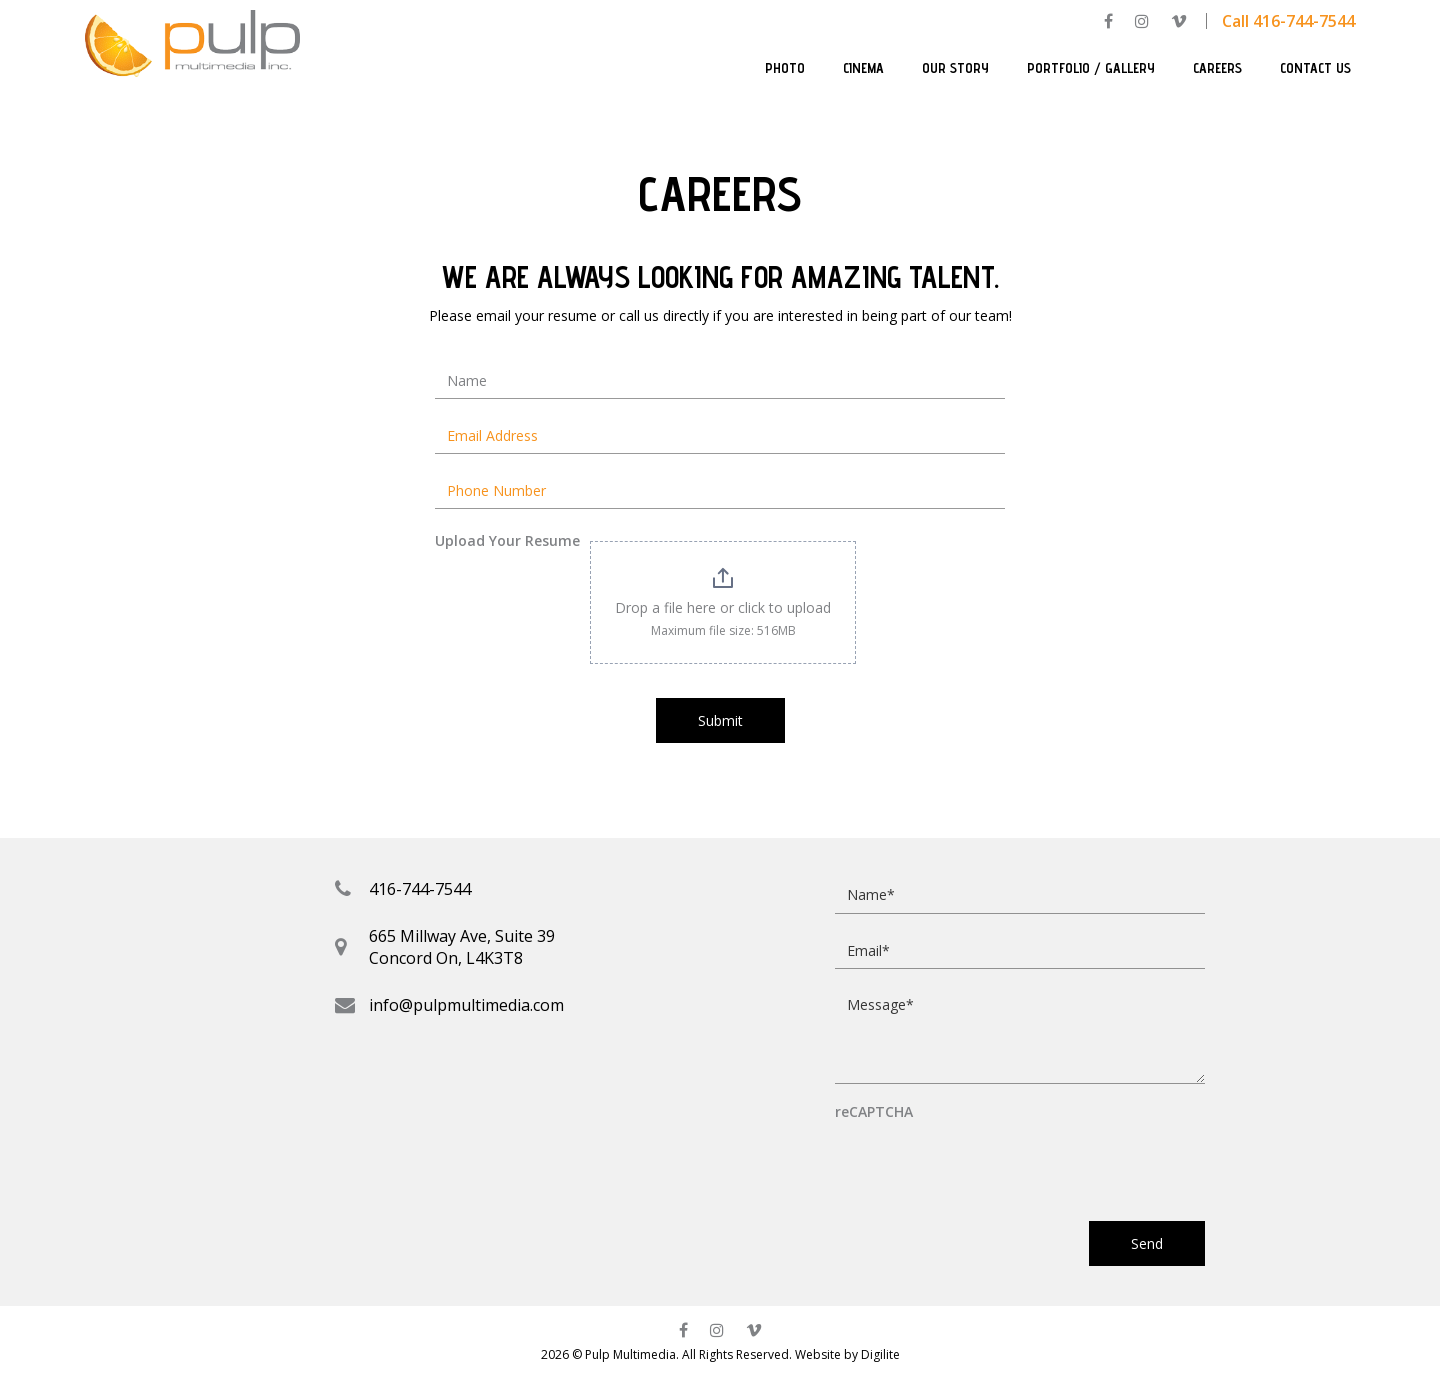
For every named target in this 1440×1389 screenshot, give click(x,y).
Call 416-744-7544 (1288, 21)
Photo (785, 68)
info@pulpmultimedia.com (466, 1005)
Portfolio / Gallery (1091, 68)
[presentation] (987, 1162)
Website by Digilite (847, 1354)
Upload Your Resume (507, 540)
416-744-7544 (420, 889)
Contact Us (1315, 68)
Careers (1217, 68)
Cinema (863, 68)
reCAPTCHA (874, 1112)
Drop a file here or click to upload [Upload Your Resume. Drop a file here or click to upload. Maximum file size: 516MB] (723, 607)
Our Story (955, 68)
